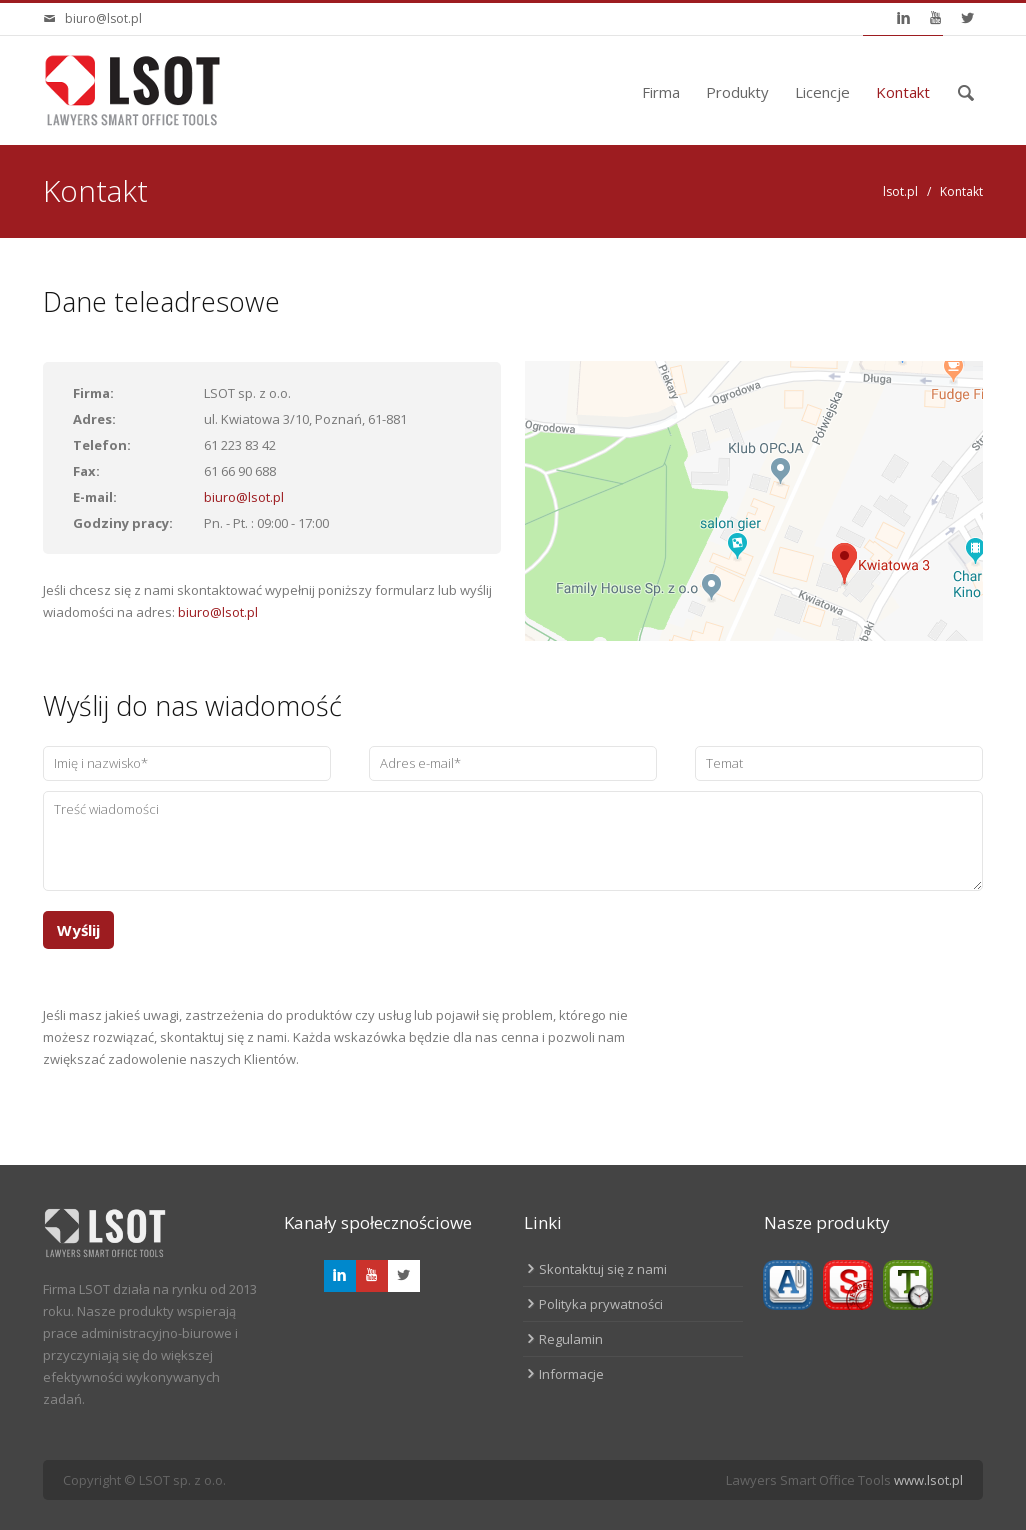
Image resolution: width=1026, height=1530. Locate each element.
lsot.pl (900, 191)
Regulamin (571, 1339)
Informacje (571, 1374)
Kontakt (903, 92)
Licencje (822, 92)
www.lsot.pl (928, 1480)
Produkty (737, 92)
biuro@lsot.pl (103, 18)
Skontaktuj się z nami (603, 1269)
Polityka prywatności (601, 1304)
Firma (661, 92)
